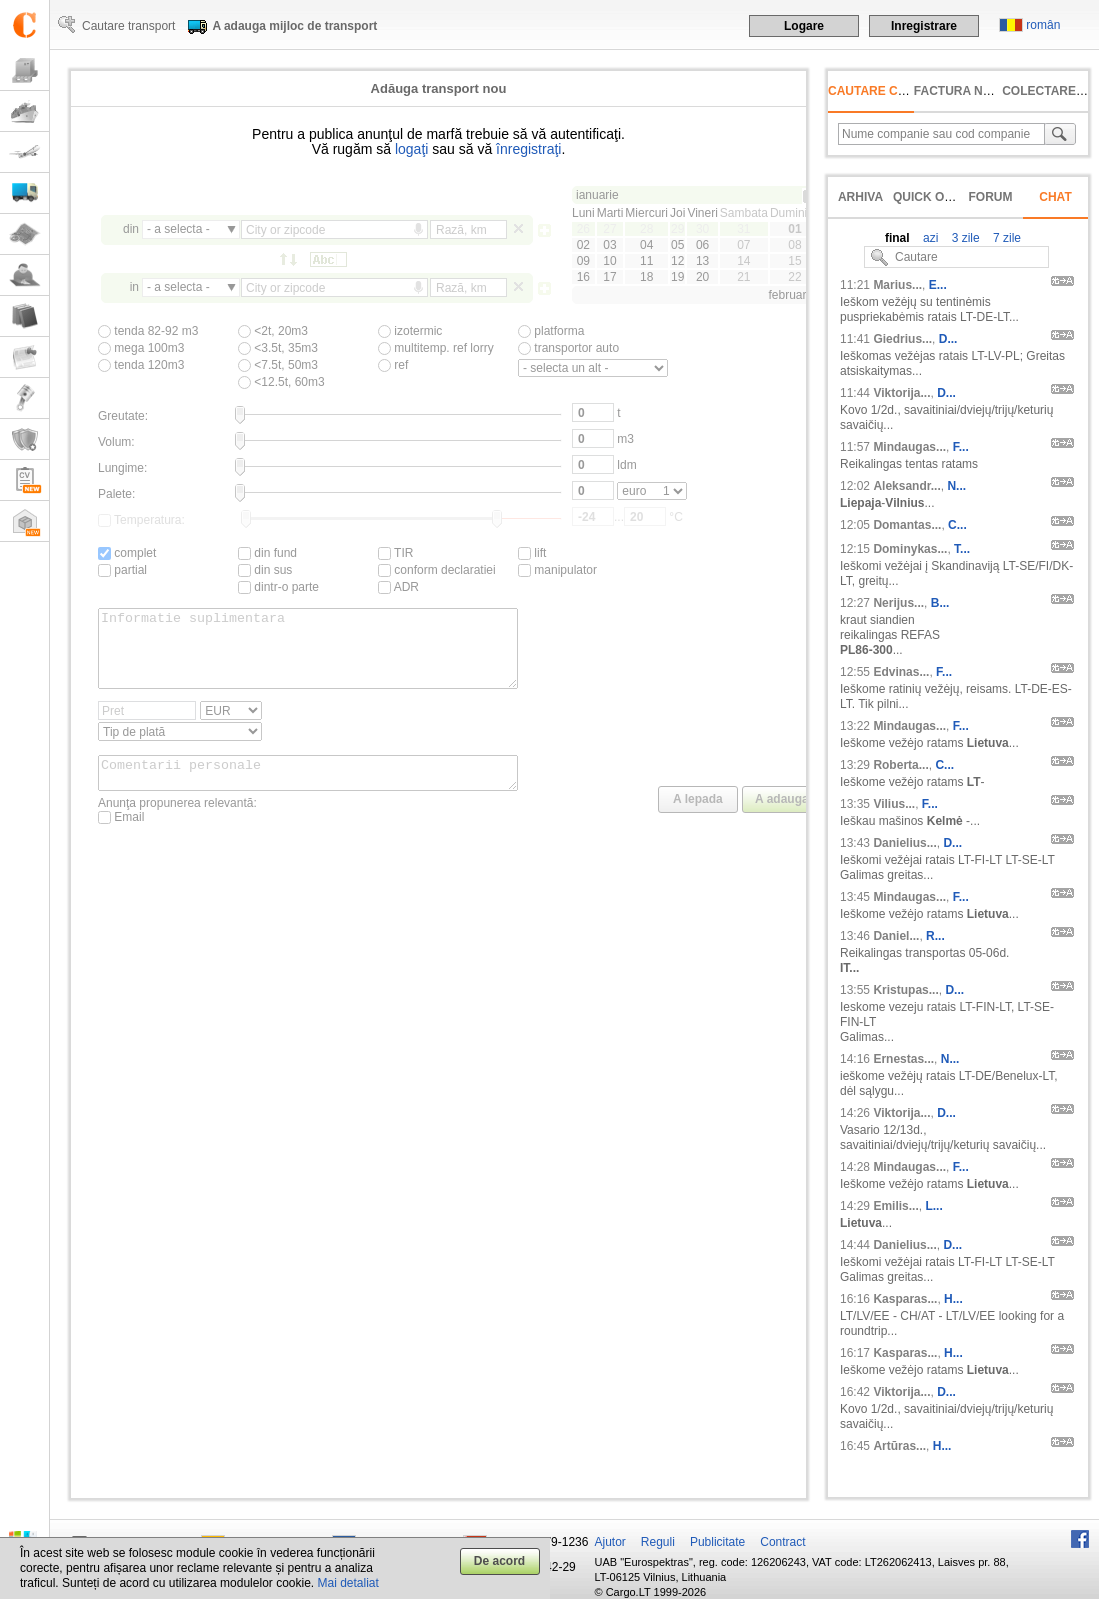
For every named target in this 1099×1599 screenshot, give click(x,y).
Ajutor (610, 1542)
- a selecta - (178, 229)
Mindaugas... (909, 447)
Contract (782, 1542)
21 (743, 277)
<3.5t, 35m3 (278, 348)
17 (609, 277)
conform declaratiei (437, 570)
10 (609, 261)
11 (646, 261)
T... (962, 549)
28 (646, 229)
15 (794, 261)
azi (929, 238)
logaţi (411, 149)
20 (702, 277)
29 (677, 229)
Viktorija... (901, 393)
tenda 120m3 (141, 365)
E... (938, 285)
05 (677, 245)
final (897, 238)
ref (393, 365)
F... (961, 447)
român (1043, 25)
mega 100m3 (141, 348)
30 (702, 229)
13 (702, 261)
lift (532, 553)
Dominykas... (910, 549)
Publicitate (717, 1542)
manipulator (557, 570)
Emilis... (895, 1206)
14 (743, 261)
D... (948, 339)
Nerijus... (898, 603)
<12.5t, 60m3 (281, 382)
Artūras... (899, 1446)
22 (794, 277)
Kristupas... (905, 990)
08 (794, 245)
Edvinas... (901, 672)
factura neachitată (982, 91)
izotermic (410, 331)
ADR (398, 587)
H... (953, 1299)
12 (677, 261)
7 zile (1005, 238)
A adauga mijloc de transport (294, 26)
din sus (265, 570)
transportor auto (568, 348)
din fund (267, 553)
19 (677, 277)
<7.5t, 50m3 (278, 365)
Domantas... (907, 525)
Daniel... (896, 936)
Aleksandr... (906, 486)
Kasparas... (905, 1299)
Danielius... (904, 843)
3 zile (963, 238)
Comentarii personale (308, 791)
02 (583, 245)
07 (743, 245)
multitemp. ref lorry (436, 348)
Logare (804, 26)
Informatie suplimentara (308, 656)
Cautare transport (128, 26)
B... (940, 603)
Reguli (658, 1542)
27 (609, 229)
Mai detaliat (348, 1583)
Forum (991, 197)
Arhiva (860, 197)
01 (794, 229)
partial (122, 570)
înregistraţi (528, 149)
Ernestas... (903, 1059)
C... (957, 525)
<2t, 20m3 (273, 331)
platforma (551, 331)
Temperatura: (141, 520)
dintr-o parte (278, 587)
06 (702, 245)
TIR (395, 553)
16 (583, 277)
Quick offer (934, 197)
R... (935, 936)
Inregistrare (924, 26)
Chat (1055, 197)
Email (121, 838)
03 (609, 245)
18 (646, 277)
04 (646, 245)
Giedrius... (902, 339)
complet (127, 553)
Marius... (897, 285)
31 (743, 229)
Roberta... (900, 765)
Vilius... (894, 804)
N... (956, 486)
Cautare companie (890, 91)
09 (583, 261)
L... (933, 1206)
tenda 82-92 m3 (148, 331)
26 (583, 229)
